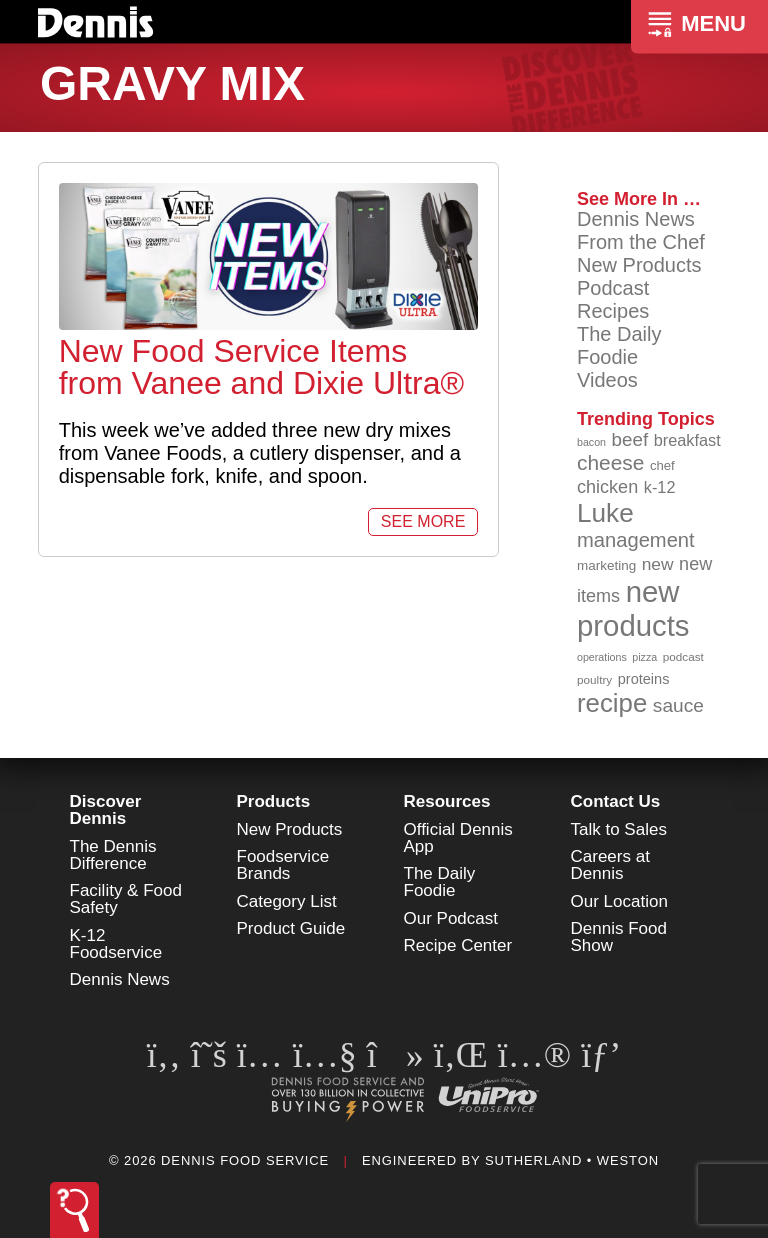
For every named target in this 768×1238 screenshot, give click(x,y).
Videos (607, 380)
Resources (447, 801)
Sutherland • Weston (572, 1160)
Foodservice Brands (283, 865)
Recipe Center (458, 945)
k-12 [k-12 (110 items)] (660, 487)
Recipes (613, 311)
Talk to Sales (619, 829)
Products (274, 801)
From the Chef (641, 242)
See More (423, 521)
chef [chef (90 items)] (662, 465)
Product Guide (291, 928)
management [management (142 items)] (636, 540)
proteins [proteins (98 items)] (644, 679)
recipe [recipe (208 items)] (612, 703)
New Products (639, 265)
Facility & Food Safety (126, 899)
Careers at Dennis (610, 865)
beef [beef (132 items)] (630, 439)
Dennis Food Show (619, 937)
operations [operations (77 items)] (602, 657)
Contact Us (616, 801)
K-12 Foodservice (116, 944)
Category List (287, 901)
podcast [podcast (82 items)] (683, 656)
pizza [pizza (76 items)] (644, 657)
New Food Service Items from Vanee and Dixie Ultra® (261, 367)
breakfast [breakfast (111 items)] (687, 440)
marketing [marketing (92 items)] (606, 565)
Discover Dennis (106, 810)
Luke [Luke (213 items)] (605, 513)
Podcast (613, 288)
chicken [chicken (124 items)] (607, 487)
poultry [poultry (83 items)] (594, 679)
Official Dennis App (458, 838)
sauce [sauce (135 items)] (678, 705)
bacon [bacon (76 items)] (591, 442)
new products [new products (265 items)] (633, 608)
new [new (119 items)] (658, 564)
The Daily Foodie (619, 345)
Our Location (619, 901)
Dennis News (636, 219)
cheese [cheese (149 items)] (610, 462)
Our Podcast (451, 918)
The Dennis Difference (113, 855)
